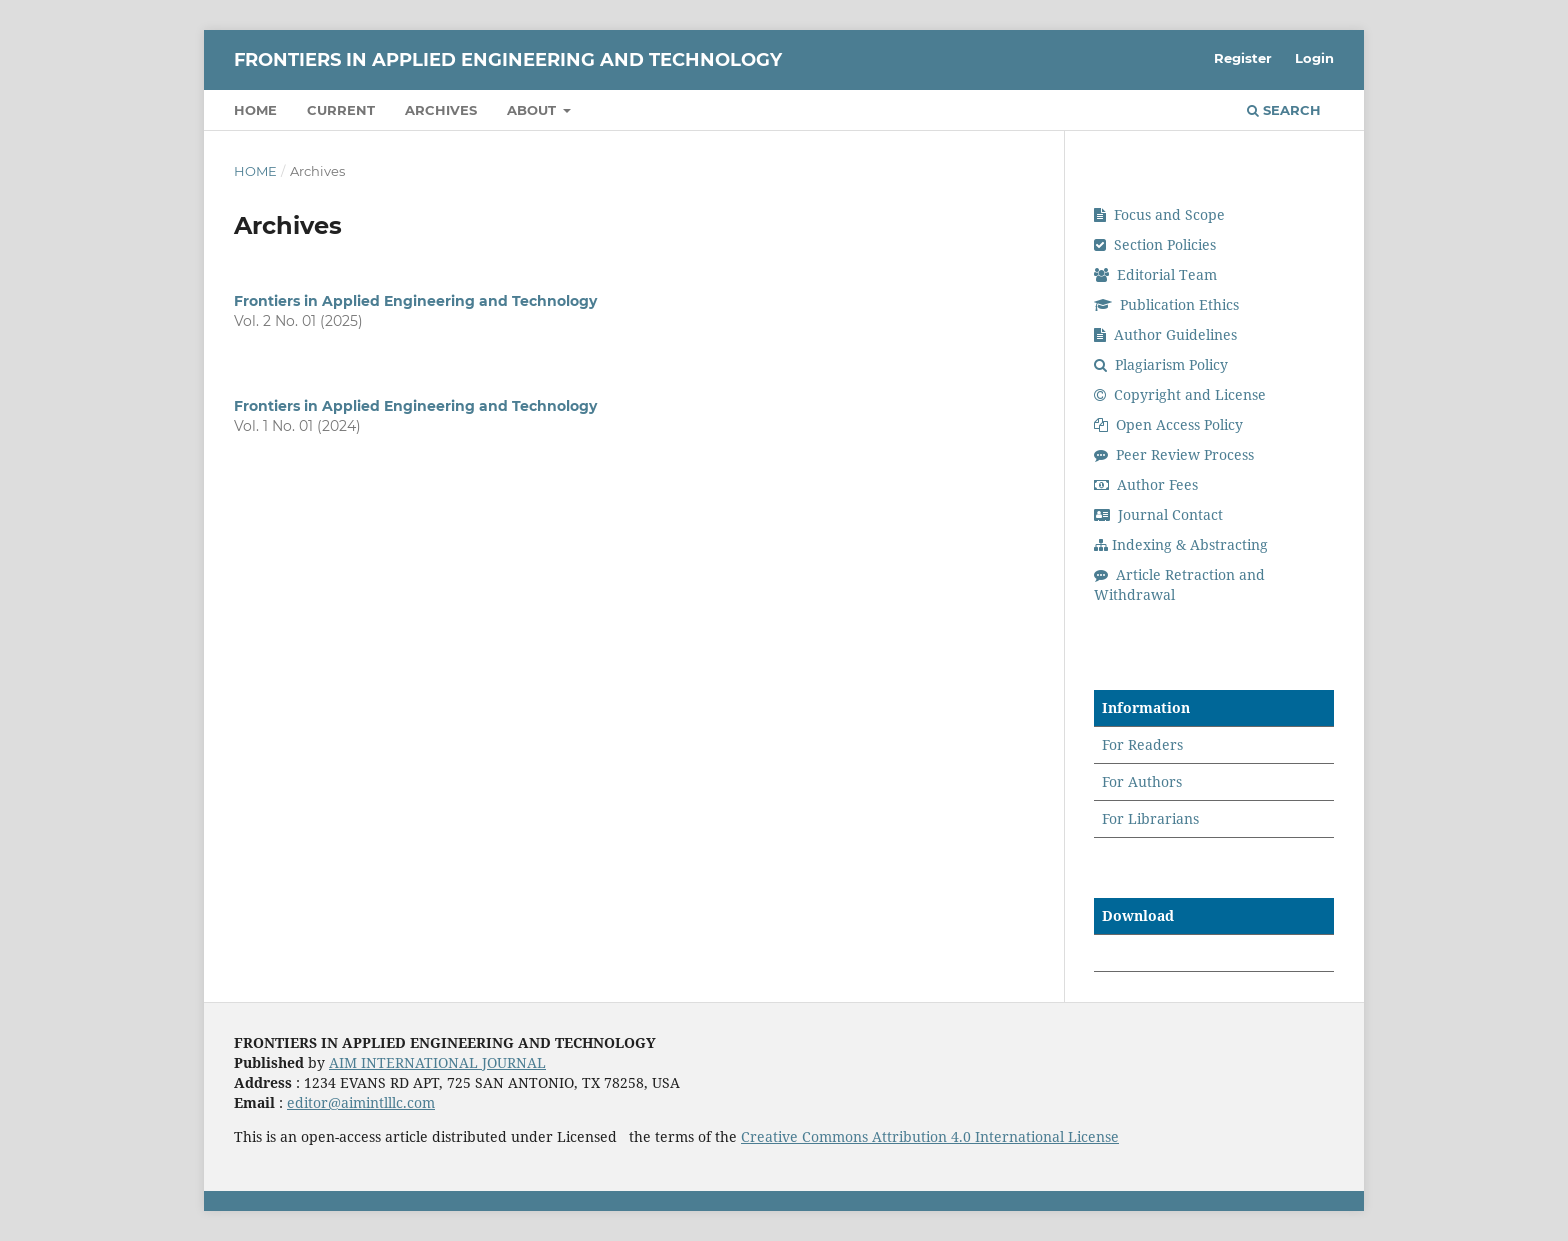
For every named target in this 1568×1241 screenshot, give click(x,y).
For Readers (1142, 744)
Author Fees (1146, 484)
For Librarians (1150, 818)
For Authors (1142, 781)
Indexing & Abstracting (1181, 544)
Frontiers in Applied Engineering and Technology (508, 60)
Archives (441, 110)
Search (1284, 110)
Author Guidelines (1165, 334)
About (533, 110)
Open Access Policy (1168, 424)
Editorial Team (1155, 274)
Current (341, 110)
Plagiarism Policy (1161, 364)
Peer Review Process (1174, 454)
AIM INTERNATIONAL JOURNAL (437, 1062)
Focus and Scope (1159, 214)
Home (255, 110)
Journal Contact (1158, 514)
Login (1314, 58)
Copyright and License (1180, 394)
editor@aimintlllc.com (361, 1102)
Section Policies (1155, 244)
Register (1243, 58)
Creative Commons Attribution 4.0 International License (930, 1136)
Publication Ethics (1166, 304)
